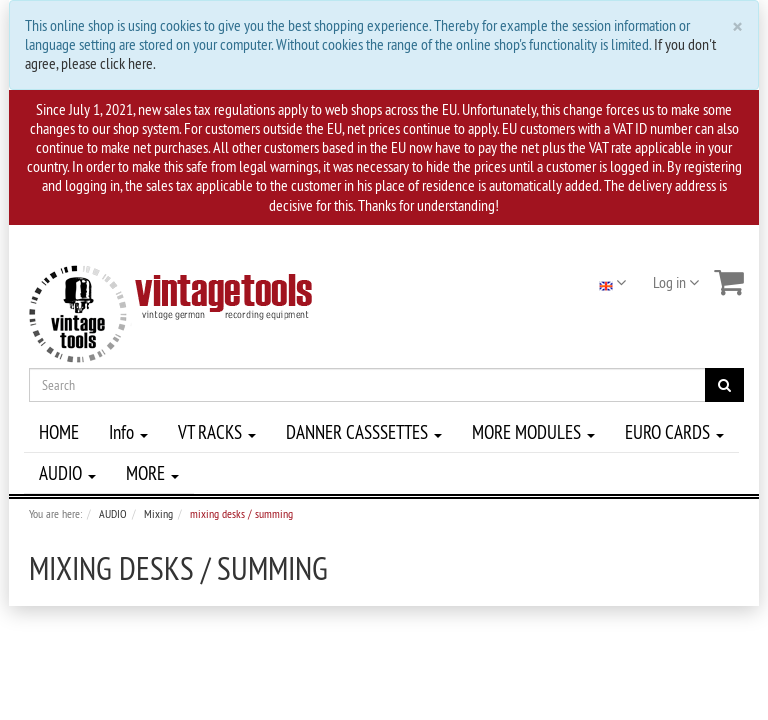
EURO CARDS (674, 432)
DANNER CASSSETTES (364, 432)
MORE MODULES (533, 432)
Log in (676, 282)
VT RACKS (217, 432)
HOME (59, 432)
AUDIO (67, 473)
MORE (152, 473)
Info (128, 432)
